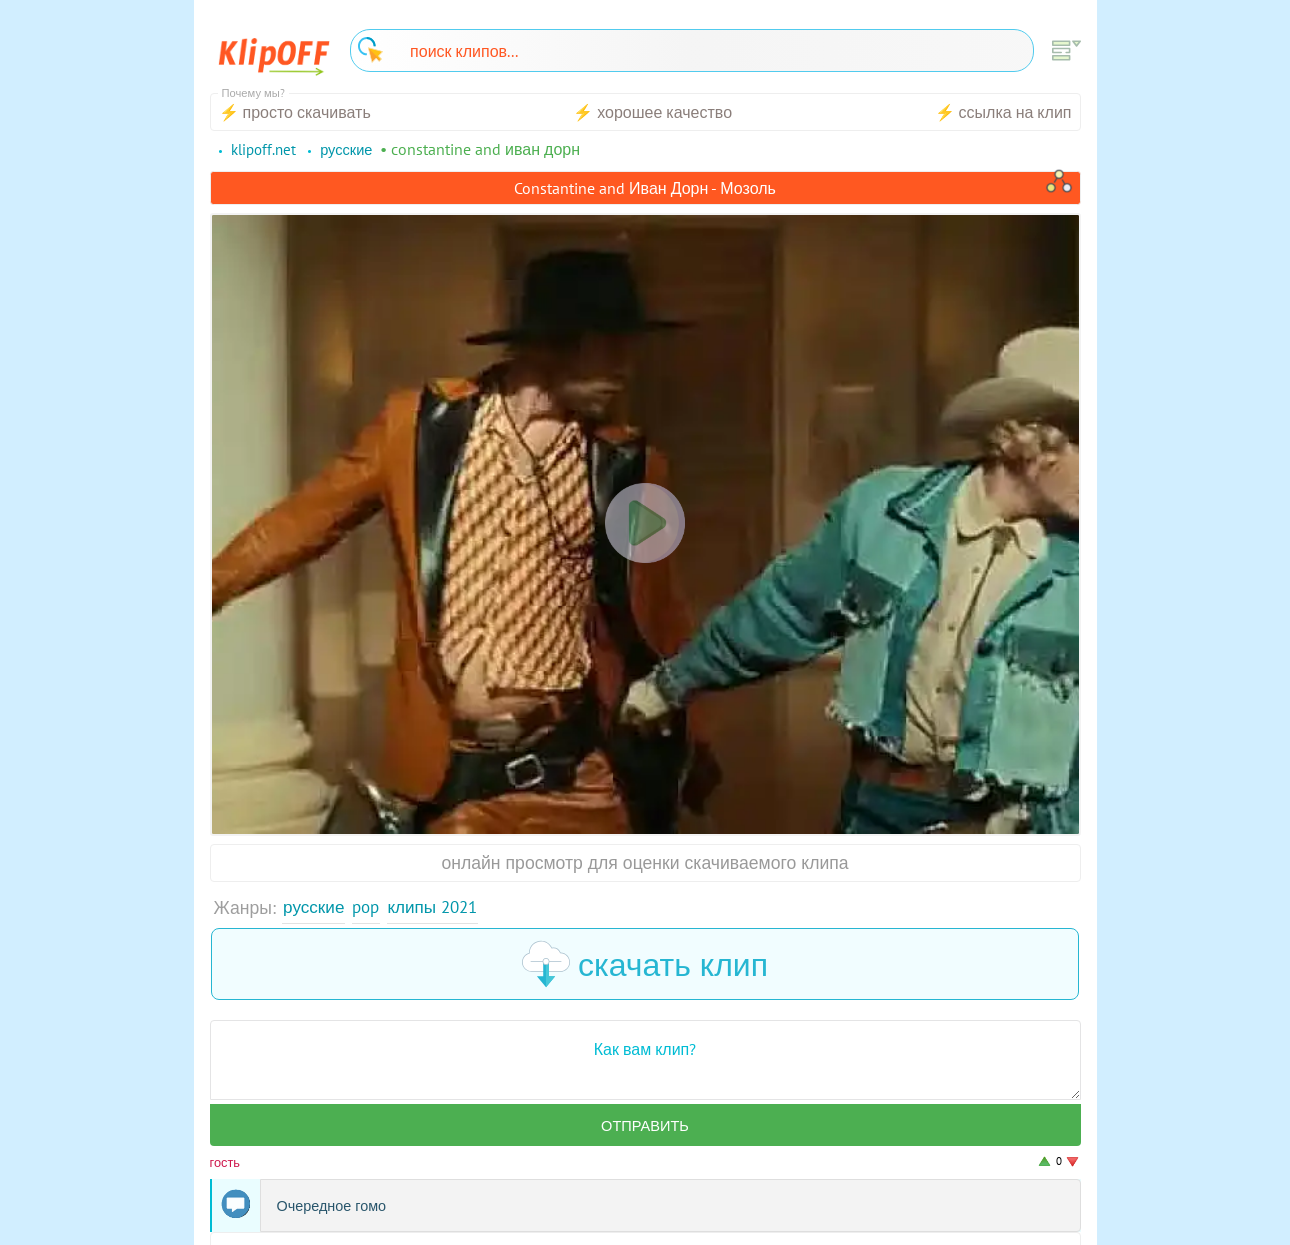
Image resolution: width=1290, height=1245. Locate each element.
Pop (369, 907)
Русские (314, 907)
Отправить (645, 1127)
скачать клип (645, 965)
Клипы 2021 (439, 907)
